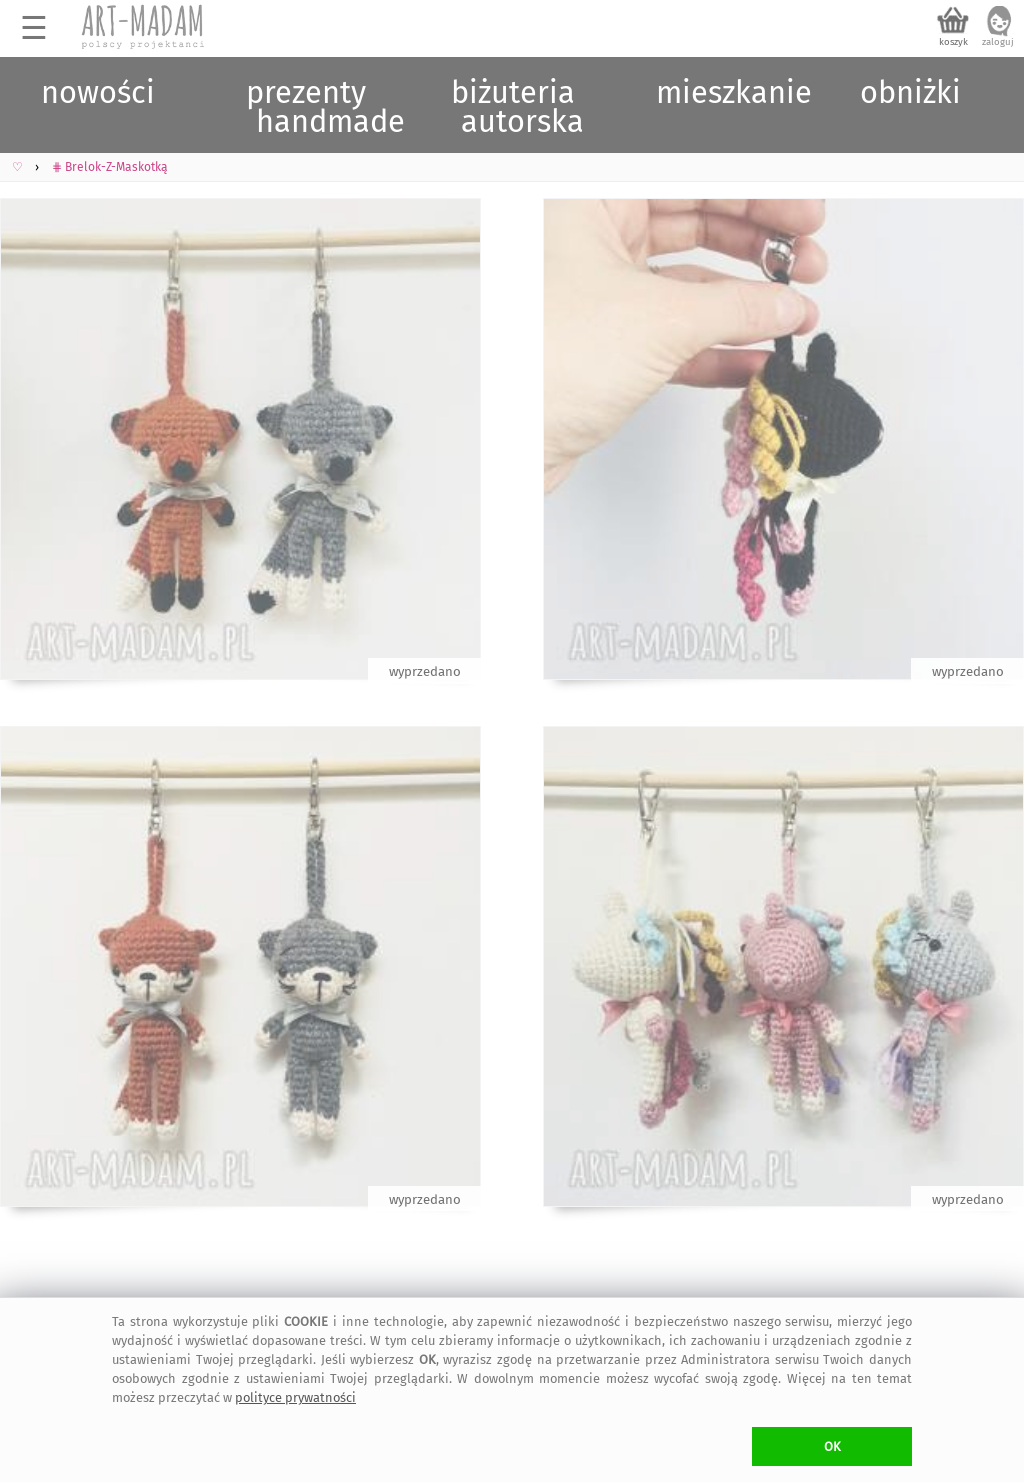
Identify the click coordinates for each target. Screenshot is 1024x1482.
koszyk (953, 42)
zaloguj (998, 42)
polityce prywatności (295, 1397)
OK (832, 1446)
